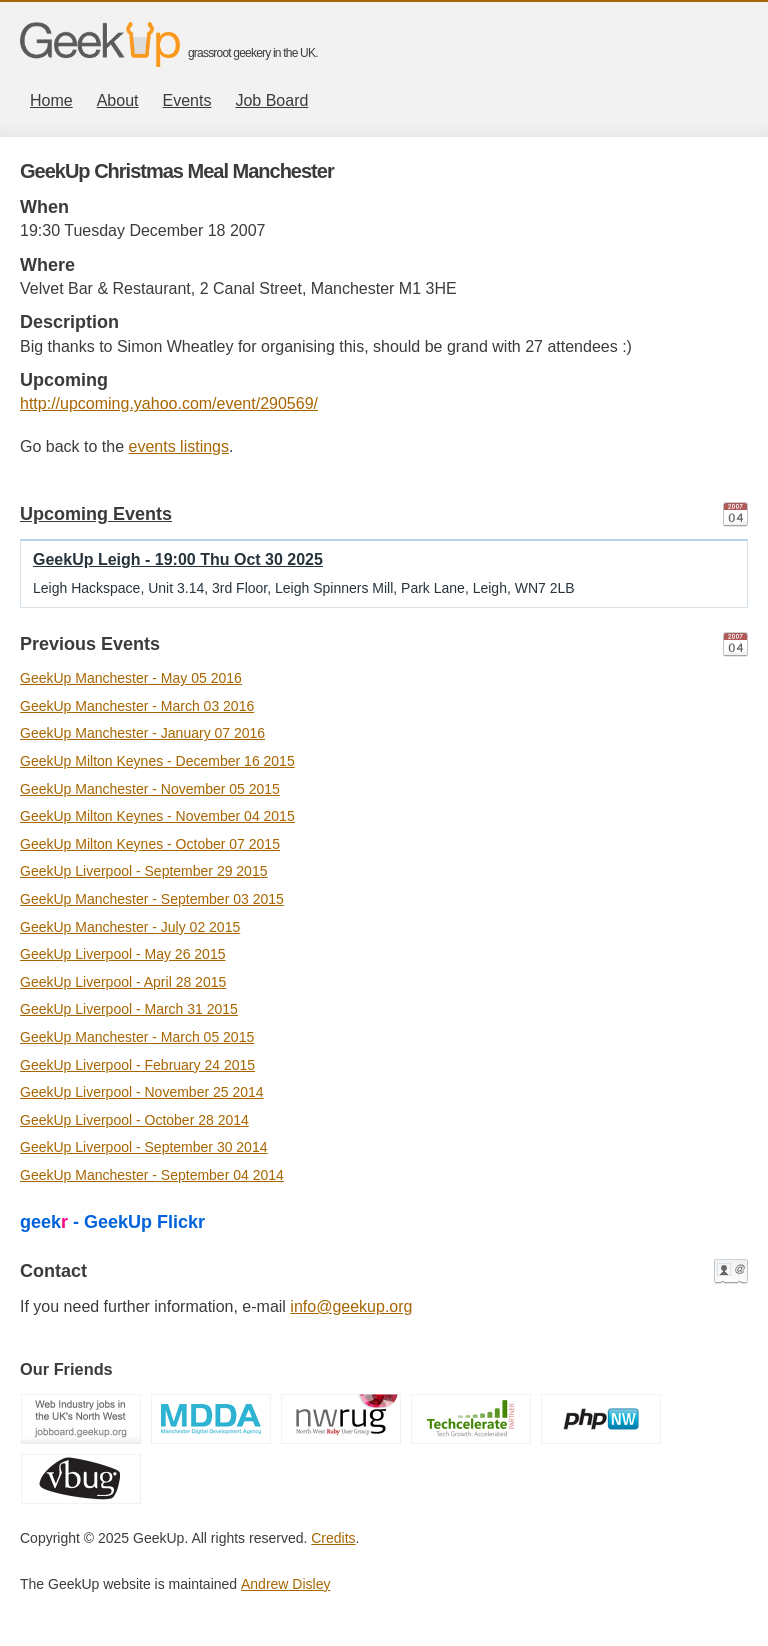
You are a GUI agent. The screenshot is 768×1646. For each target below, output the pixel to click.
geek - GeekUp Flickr (112, 1222)
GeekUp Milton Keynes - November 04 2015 (157, 816)
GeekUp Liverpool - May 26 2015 (122, 954)
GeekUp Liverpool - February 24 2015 (137, 1065)
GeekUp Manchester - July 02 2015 (130, 927)
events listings (179, 446)
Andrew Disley (285, 1584)
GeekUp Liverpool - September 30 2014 (143, 1147)
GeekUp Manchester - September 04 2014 (152, 1175)
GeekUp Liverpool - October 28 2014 (134, 1120)
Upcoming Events (96, 514)
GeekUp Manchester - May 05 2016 (131, 678)
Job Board (271, 100)
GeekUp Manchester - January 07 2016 (142, 733)
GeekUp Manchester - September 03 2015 (152, 899)
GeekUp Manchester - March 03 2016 (137, 706)
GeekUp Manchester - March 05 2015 (137, 1037)
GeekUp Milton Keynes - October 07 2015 (150, 844)
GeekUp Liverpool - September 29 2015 (143, 871)
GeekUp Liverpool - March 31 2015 (129, 1009)
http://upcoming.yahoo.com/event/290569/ (169, 403)
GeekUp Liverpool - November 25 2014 (142, 1092)
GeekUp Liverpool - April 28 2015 (123, 982)
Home (51, 100)
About (118, 100)
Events (187, 100)
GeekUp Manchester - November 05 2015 (150, 789)
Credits (333, 1538)
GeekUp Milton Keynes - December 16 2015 (157, 761)
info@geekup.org (351, 1306)
